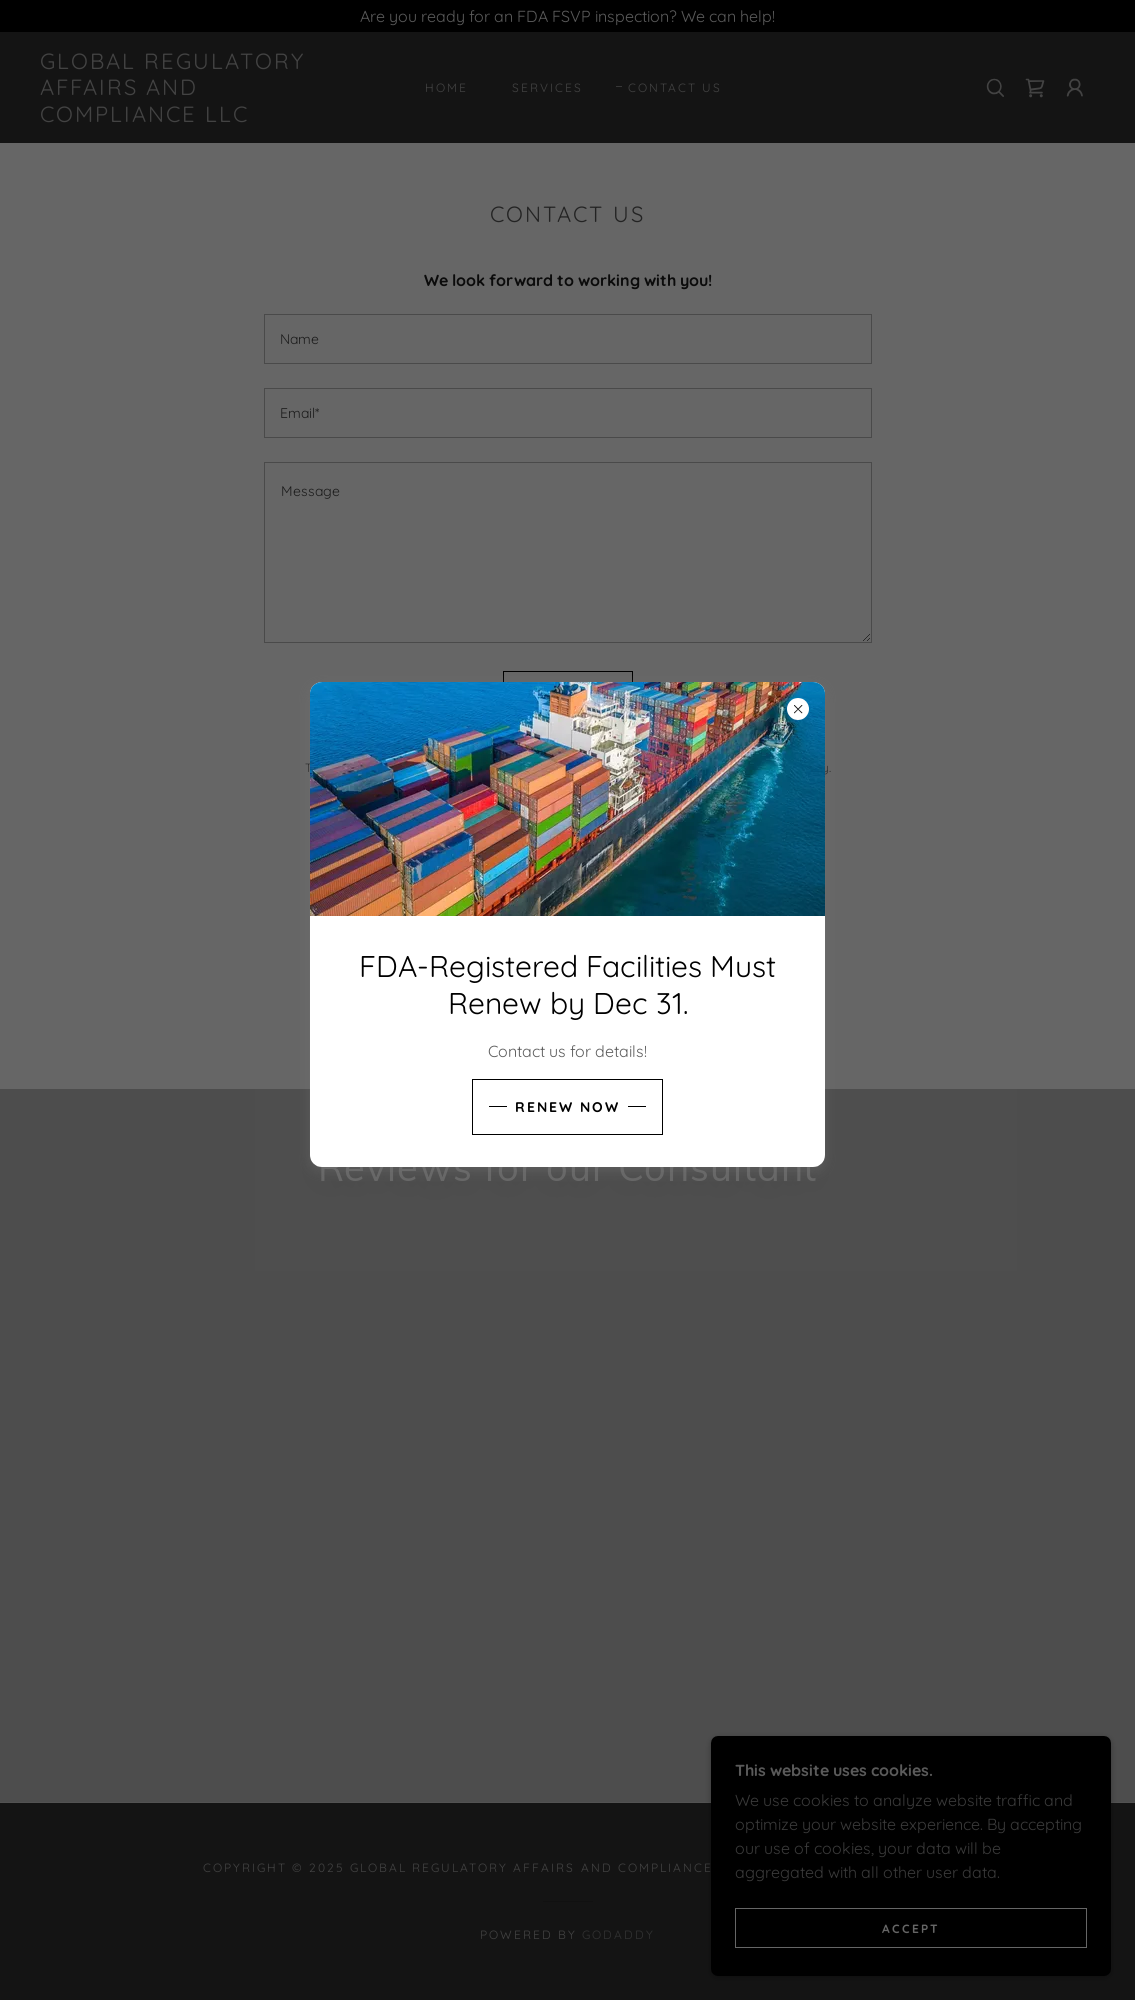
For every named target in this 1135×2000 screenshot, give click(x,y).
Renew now (567, 1107)
